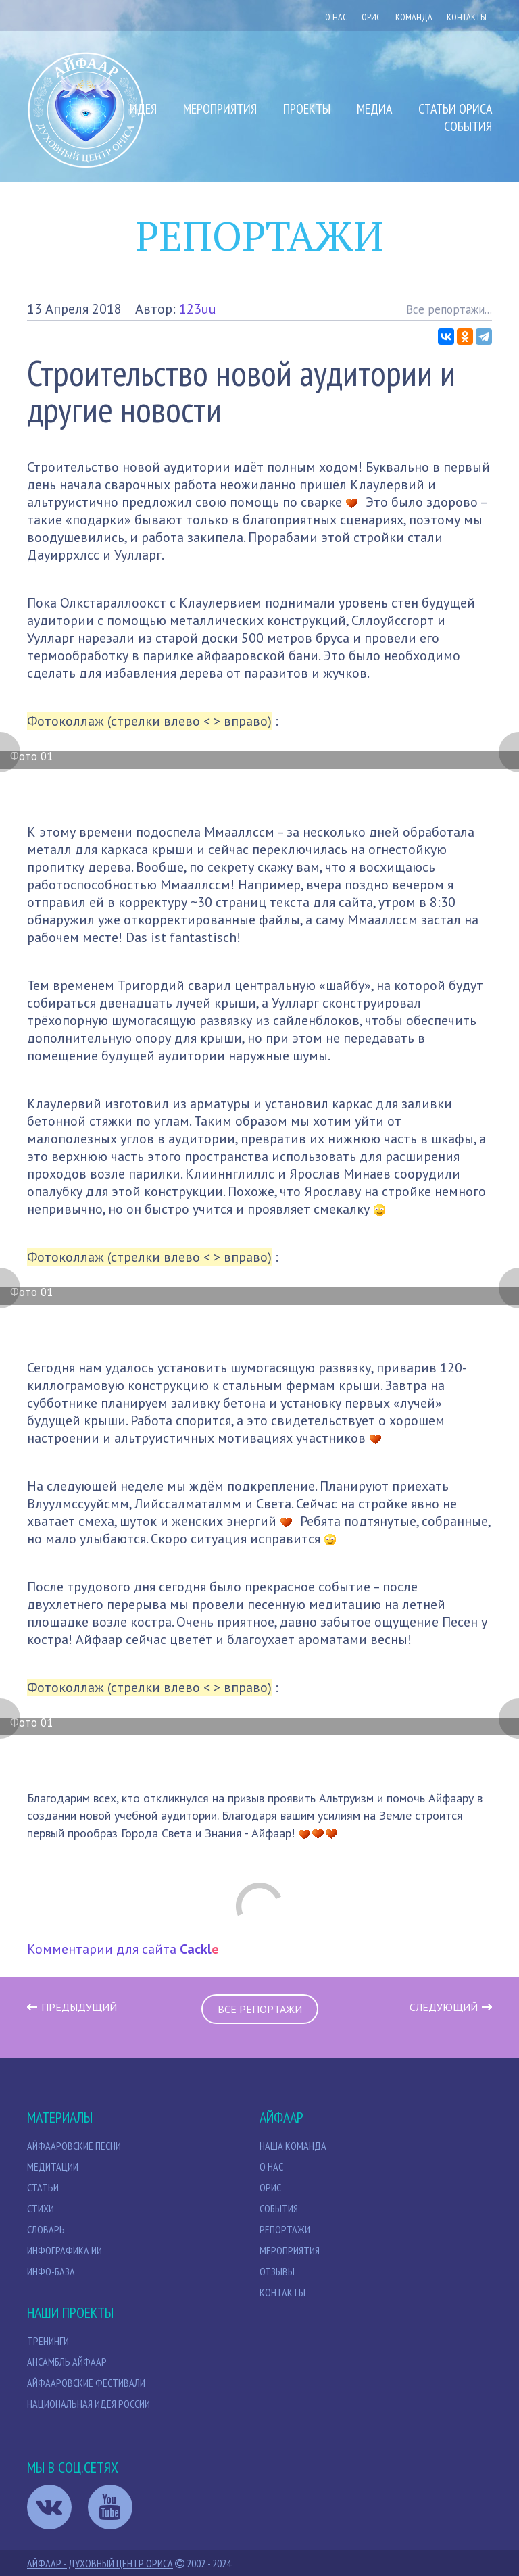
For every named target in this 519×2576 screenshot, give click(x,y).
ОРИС (371, 17)
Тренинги (48, 2341)
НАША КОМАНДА (293, 2145)
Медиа (374, 109)
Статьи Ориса (455, 109)
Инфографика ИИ (64, 2250)
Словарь (46, 2229)
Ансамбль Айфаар (67, 2362)
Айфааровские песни (74, 2145)
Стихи (40, 2208)
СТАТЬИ (43, 2187)
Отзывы (277, 2271)
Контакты (467, 17)
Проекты (306, 109)
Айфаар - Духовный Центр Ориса (100, 2563)
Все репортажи (260, 2009)
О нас (336, 17)
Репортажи (285, 2229)
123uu (197, 309)
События (468, 126)
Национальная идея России (88, 2403)
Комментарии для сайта (123, 1949)
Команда (413, 17)
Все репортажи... (449, 309)
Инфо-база (51, 2271)
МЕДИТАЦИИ (52, 2166)
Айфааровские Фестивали (86, 2382)
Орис (270, 2187)
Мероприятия (220, 109)
